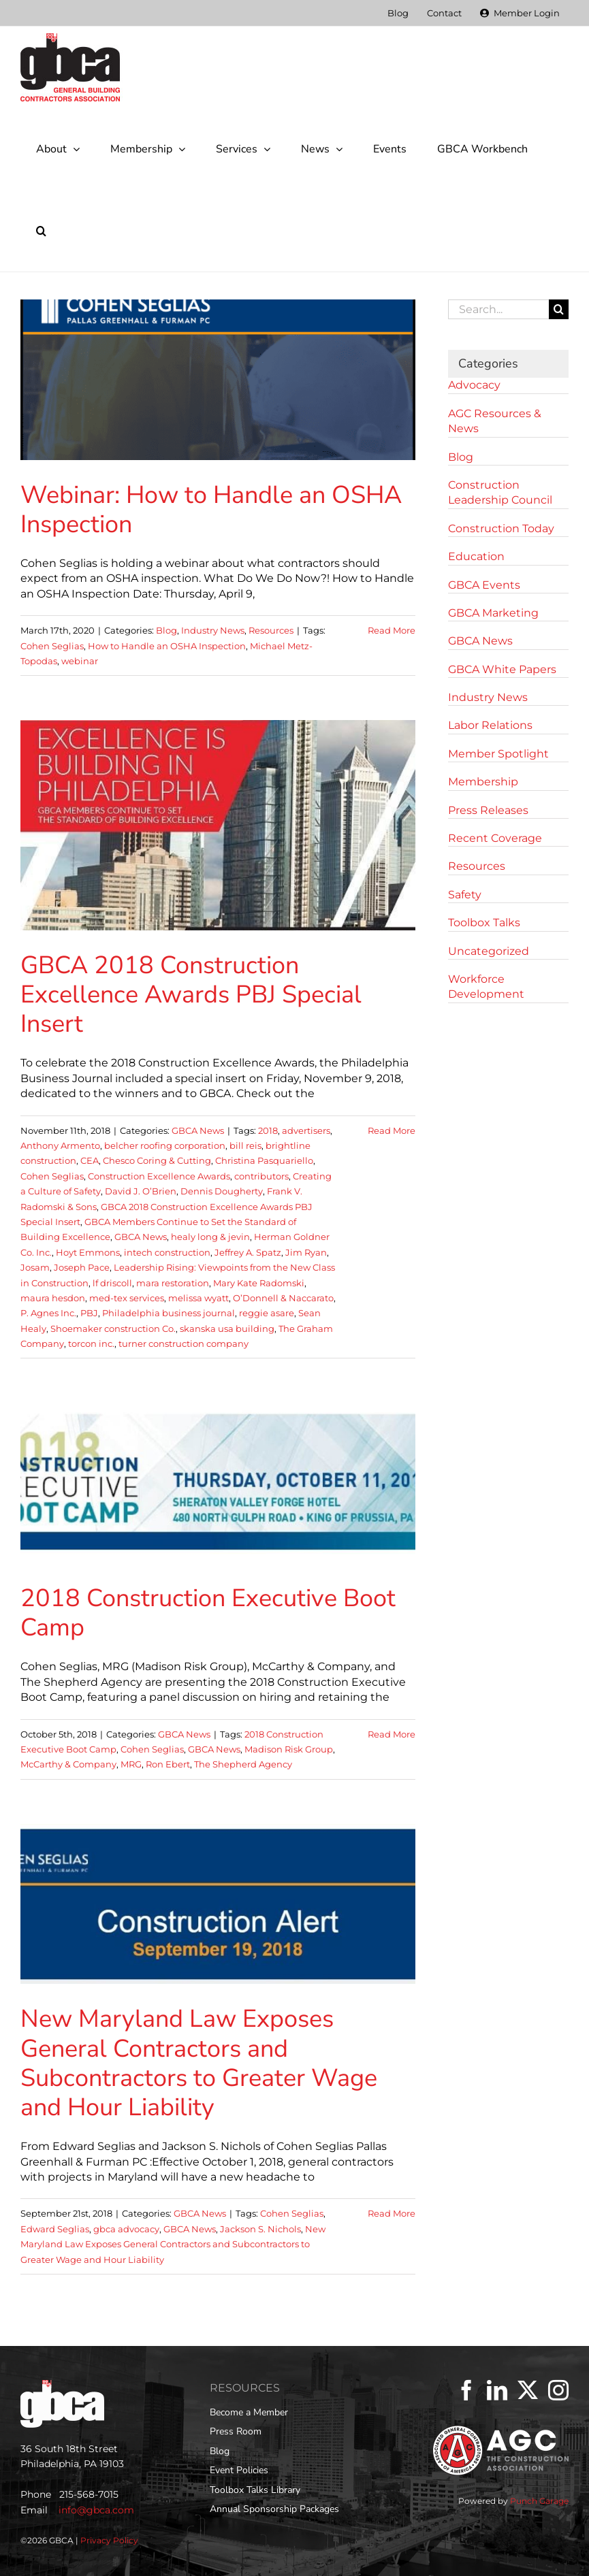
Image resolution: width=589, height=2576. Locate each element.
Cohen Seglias (52, 645)
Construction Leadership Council (500, 492)
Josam (35, 1267)
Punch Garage (539, 2501)
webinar (79, 660)
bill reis (245, 1145)
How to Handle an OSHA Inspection (167, 645)
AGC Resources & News (494, 421)
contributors (261, 1176)
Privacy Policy (109, 2540)
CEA (89, 1160)
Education (476, 556)
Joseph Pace (82, 1267)
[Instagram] (558, 2390)
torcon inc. (91, 1343)
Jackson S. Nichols (260, 2228)
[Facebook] (466, 2390)
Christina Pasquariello (264, 1160)
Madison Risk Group (288, 1749)
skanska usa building (227, 1328)
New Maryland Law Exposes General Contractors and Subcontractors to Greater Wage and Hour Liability (198, 2063)
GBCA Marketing (493, 612)
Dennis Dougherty (221, 1191)
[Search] (559, 309)
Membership (483, 781)
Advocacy (474, 384)
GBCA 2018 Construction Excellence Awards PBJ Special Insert (191, 995)
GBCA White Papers (502, 669)
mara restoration (172, 1282)
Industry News (212, 630)
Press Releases (488, 810)
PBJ (89, 1312)
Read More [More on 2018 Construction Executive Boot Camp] (391, 1734)
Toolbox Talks (484, 922)
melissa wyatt (198, 1297)
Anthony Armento (60, 1145)
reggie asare (266, 1312)
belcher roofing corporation (164, 1145)
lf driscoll (112, 1282)
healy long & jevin (210, 1236)
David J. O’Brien (140, 1191)
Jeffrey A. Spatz (247, 1252)
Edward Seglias (54, 2228)
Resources (271, 630)
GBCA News (198, 1130)
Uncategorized (488, 951)
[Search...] (498, 309)
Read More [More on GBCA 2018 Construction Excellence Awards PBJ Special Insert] (391, 1130)
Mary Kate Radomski (258, 1282)
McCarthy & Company (68, 1764)
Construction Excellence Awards (159, 1176)
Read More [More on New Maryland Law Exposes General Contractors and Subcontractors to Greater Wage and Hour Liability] (391, 2213)
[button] (40, 231)
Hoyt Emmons (88, 1252)
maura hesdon (52, 1297)
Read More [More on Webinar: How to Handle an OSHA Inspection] (391, 630)
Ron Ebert (168, 1764)
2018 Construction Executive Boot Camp (208, 1613)
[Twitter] (528, 2390)
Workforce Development (486, 986)
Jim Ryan (306, 1252)
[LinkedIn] (497, 2390)
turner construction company (183, 1343)
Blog (166, 630)
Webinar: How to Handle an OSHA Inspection (211, 509)
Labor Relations (490, 725)
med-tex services (126, 1297)
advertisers (306, 1130)
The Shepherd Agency (243, 1764)
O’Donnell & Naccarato (283, 1297)
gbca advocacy (126, 2228)
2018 (268, 1130)
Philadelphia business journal (168, 1312)
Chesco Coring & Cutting (157, 1160)
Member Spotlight (498, 753)
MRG (131, 1764)
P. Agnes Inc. (48, 1312)
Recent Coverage (495, 838)
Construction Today (501, 528)
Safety (464, 894)
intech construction (167, 1252)
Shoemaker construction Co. (113, 1328)
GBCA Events (484, 584)
